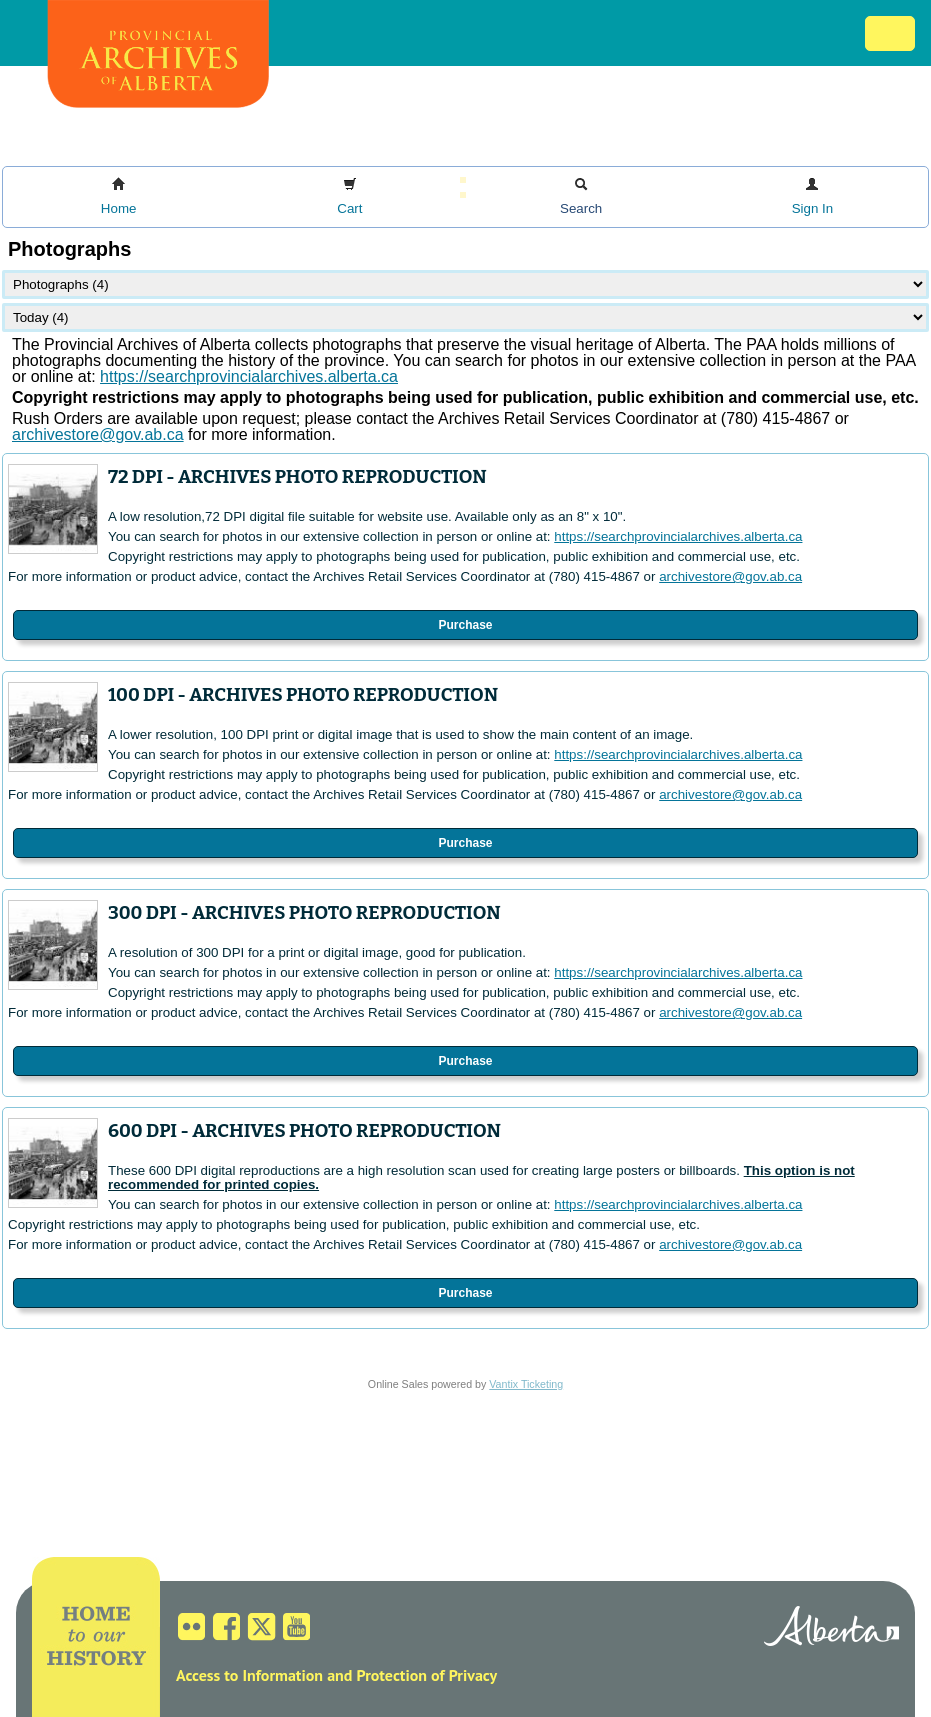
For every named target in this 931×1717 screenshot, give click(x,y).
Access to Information (249, 1675)
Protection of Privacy (426, 1675)
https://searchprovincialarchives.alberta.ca (249, 376)
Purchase (465, 625)
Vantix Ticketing (526, 1384)
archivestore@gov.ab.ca (730, 576)
